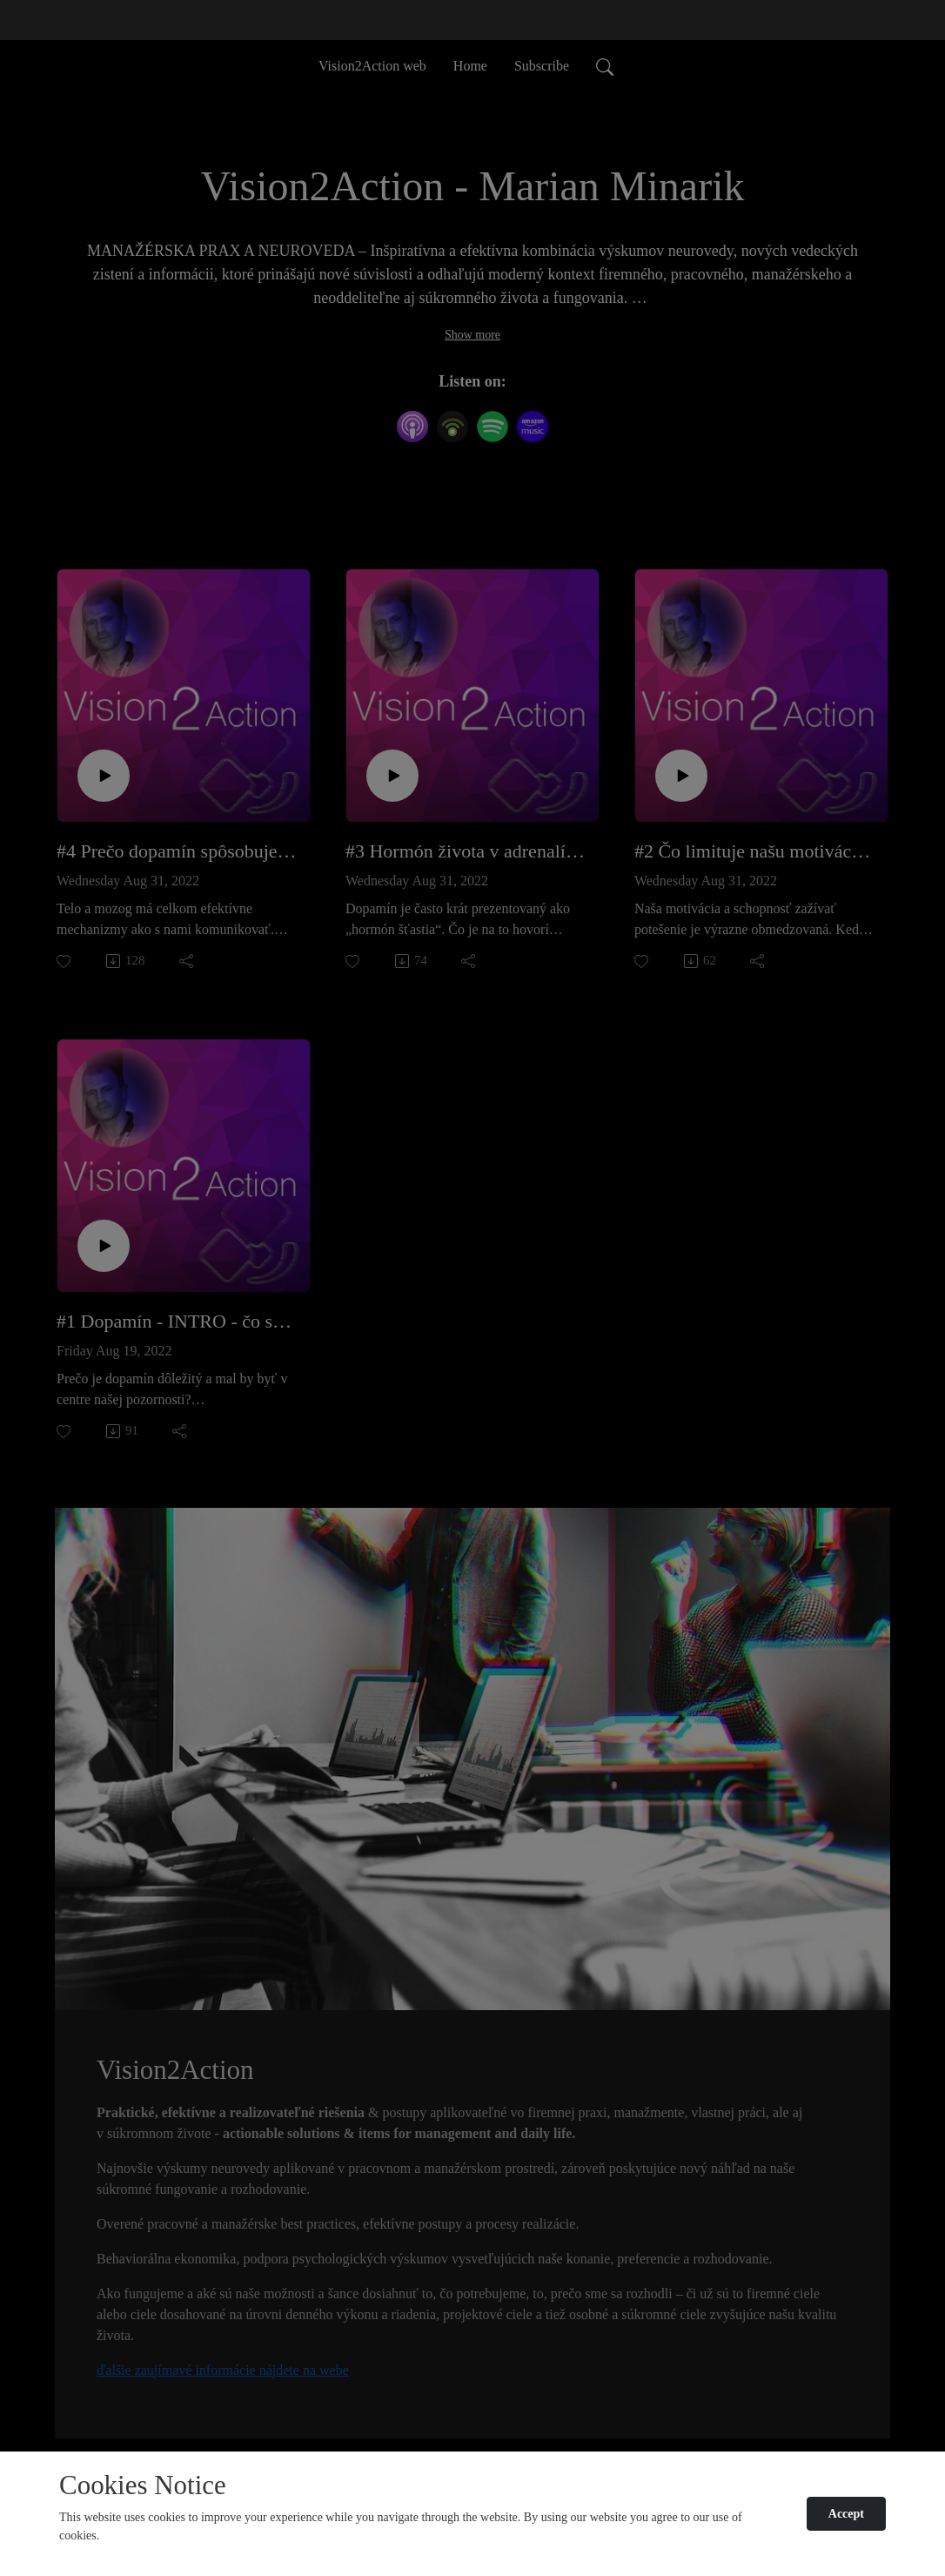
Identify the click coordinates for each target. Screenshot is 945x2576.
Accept (846, 2513)
